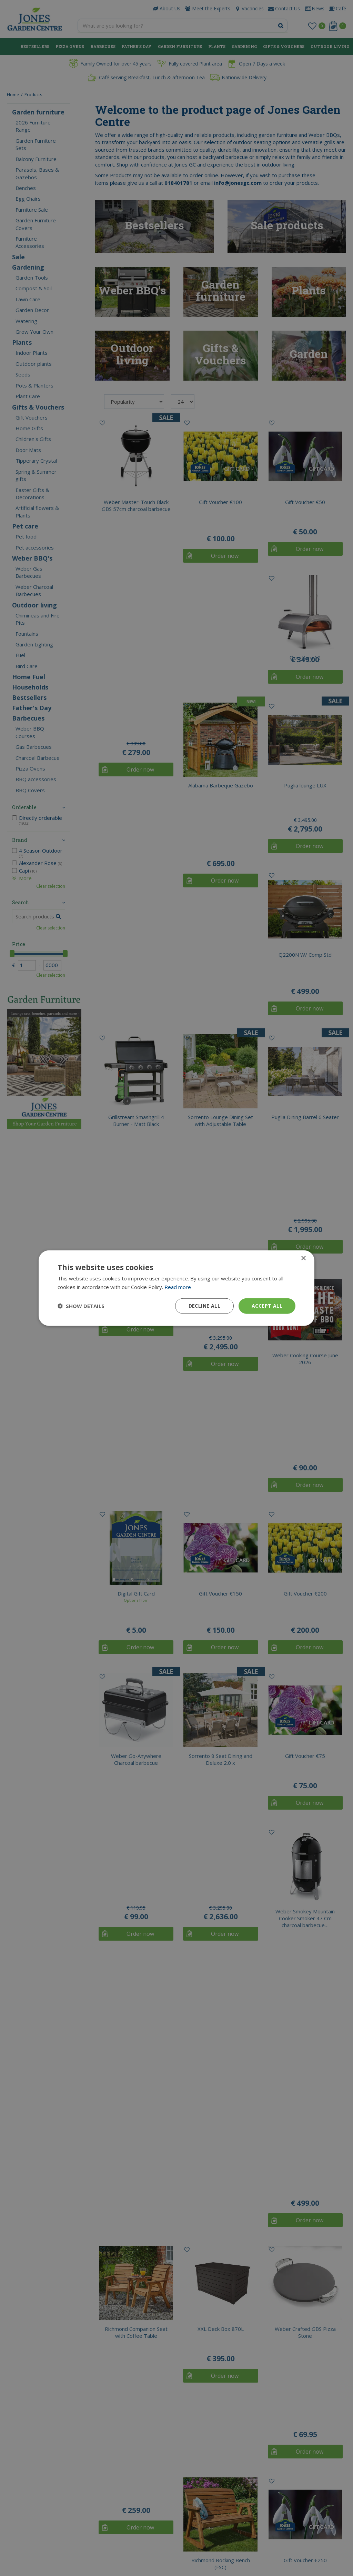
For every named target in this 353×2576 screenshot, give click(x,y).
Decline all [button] (204, 1305)
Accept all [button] (267, 1305)
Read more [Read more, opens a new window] (177, 1287)
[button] (81, 1306)
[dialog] (176, 1288)
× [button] (303, 1258)
